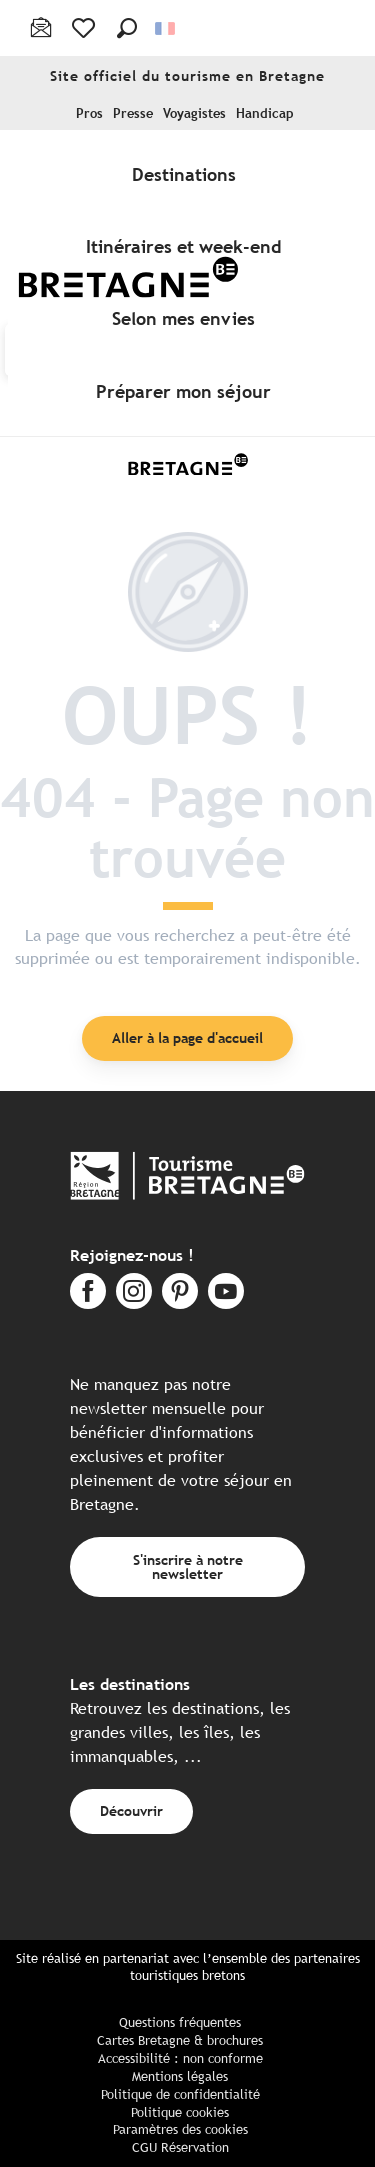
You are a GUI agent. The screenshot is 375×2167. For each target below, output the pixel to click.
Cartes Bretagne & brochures (180, 2040)
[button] (127, 28)
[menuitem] (188, 174)
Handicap (265, 113)
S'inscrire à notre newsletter (188, 1566)
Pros (89, 113)
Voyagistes (194, 113)
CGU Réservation (180, 2147)
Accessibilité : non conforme (180, 2058)
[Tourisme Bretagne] (188, 464)
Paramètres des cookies (180, 2129)
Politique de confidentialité (180, 2094)
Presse (133, 113)
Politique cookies (180, 2112)
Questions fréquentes (180, 2022)
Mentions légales (180, 2076)
